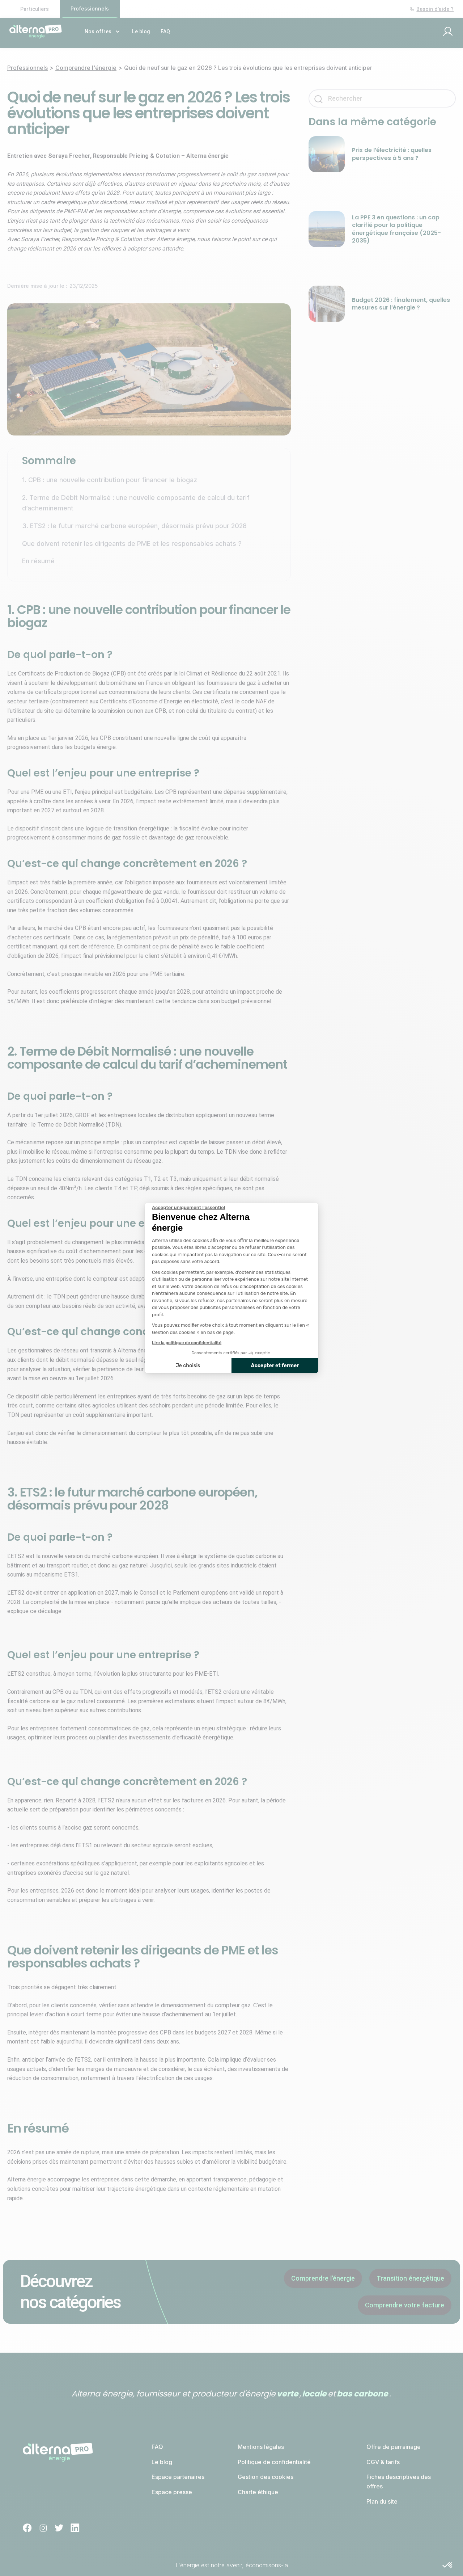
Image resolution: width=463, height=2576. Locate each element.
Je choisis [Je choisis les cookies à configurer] (188, 1366)
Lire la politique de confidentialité (186, 1342)
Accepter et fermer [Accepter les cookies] (275, 1366)
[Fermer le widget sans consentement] (188, 1207)
